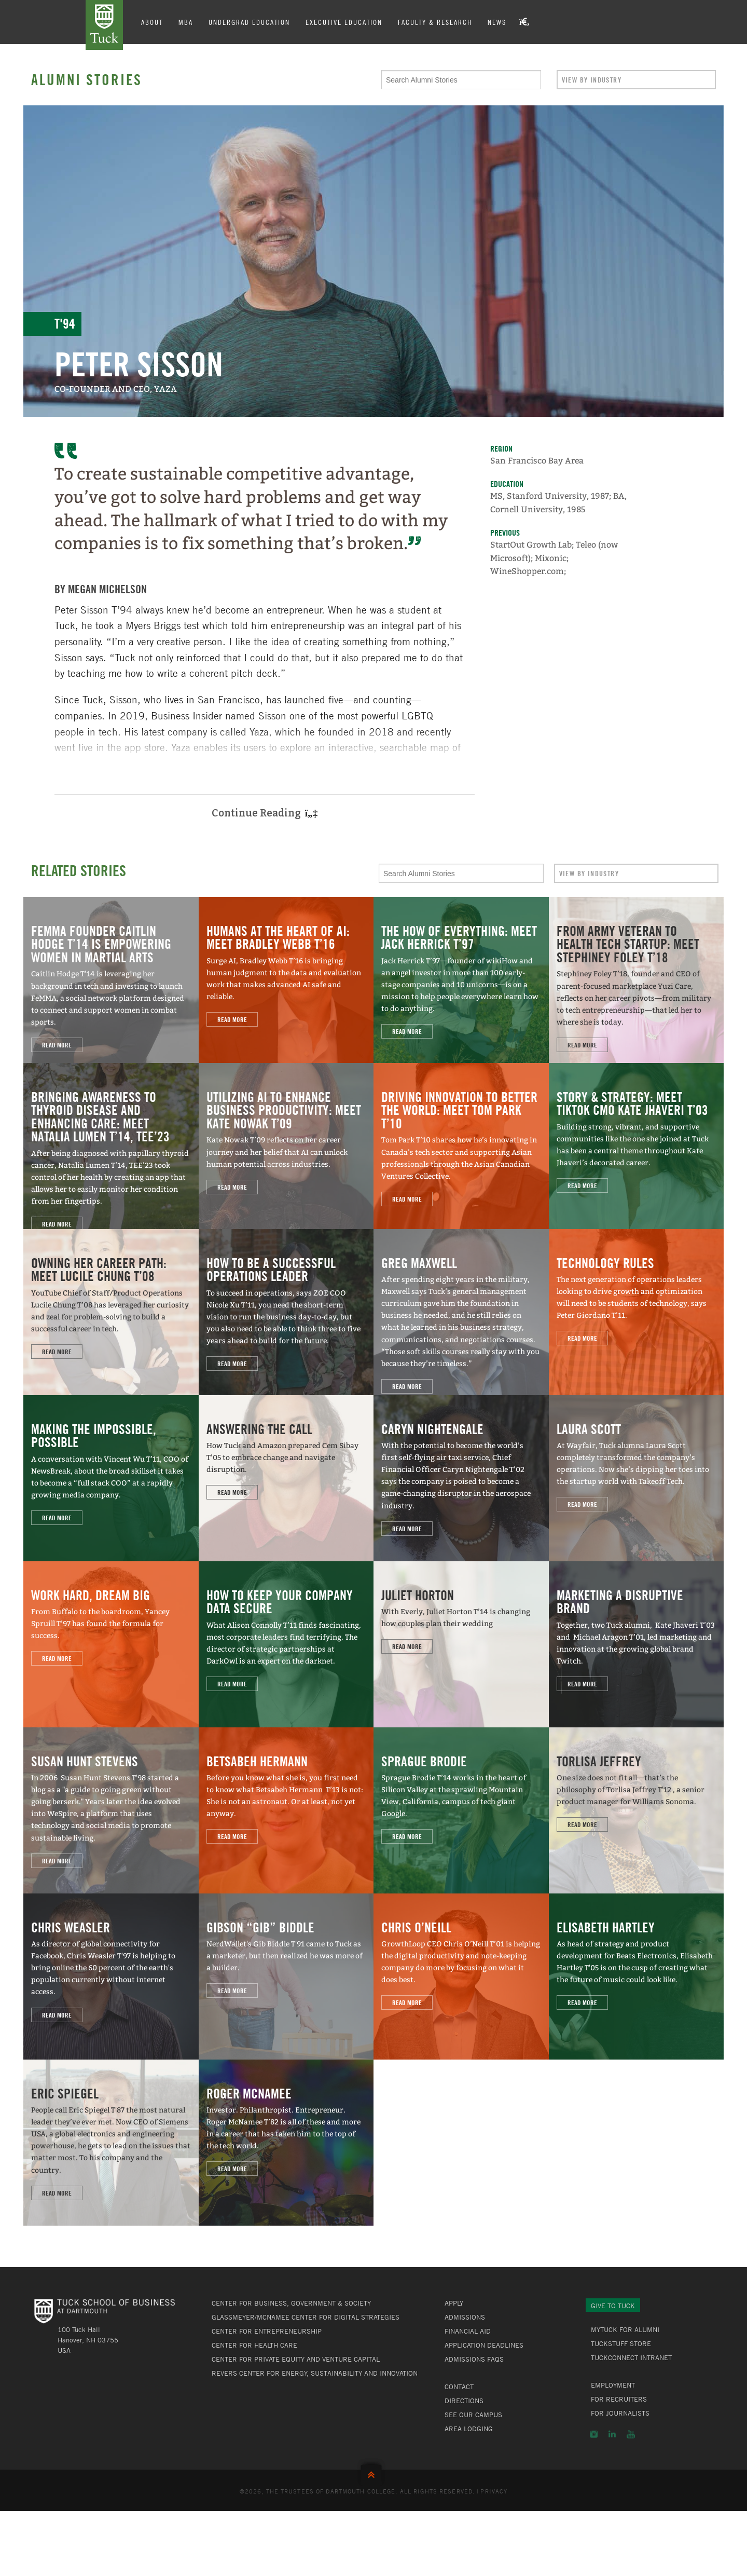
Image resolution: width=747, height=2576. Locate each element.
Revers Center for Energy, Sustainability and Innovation (315, 2373)
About (152, 21)
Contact (459, 2386)
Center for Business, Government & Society (291, 2303)
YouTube (631, 2434)
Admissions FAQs (474, 2359)
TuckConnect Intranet (631, 2357)
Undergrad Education (249, 21)
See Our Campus (473, 2414)
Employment (613, 2385)
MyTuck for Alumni (625, 2329)
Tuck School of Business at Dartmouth (104, 25)
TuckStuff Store (621, 2343)
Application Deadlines (484, 2345)
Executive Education (344, 21)
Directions (464, 2400)
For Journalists (620, 2413)
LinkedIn (612, 2434)
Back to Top (373, 2472)
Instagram (594, 2434)
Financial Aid (468, 2331)
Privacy (493, 2491)
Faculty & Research (435, 21)
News (497, 21)
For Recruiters (619, 2399)
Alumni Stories (86, 79)
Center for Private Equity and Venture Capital (296, 2359)
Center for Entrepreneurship (267, 2331)
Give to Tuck (613, 2305)
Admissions (465, 2317)
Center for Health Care (254, 2345)
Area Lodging (469, 2428)
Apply (454, 2303)
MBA (185, 21)
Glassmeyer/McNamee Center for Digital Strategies (305, 2317)
